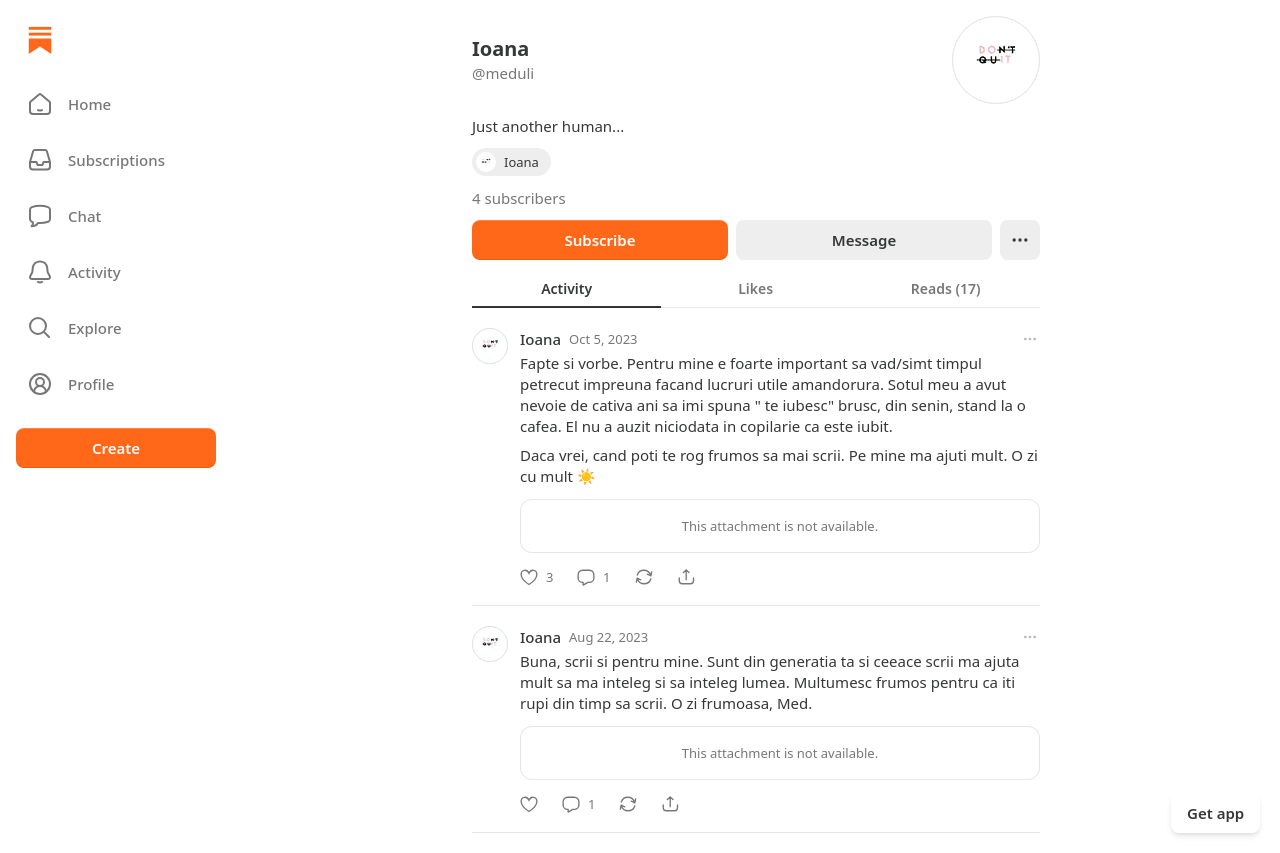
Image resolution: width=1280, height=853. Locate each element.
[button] (116, 104)
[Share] (686, 577)
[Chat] (116, 216)
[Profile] (116, 384)
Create (116, 448)
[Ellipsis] (1020, 240)
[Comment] (593, 577)
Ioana (540, 339)
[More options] (1030, 339)
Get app (1215, 813)
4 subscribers (519, 198)
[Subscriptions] (116, 160)
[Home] (40, 40)
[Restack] (644, 577)
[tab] (566, 288)
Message (864, 240)
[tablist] (756, 288)
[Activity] (116, 272)
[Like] (536, 577)
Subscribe (599, 240)
